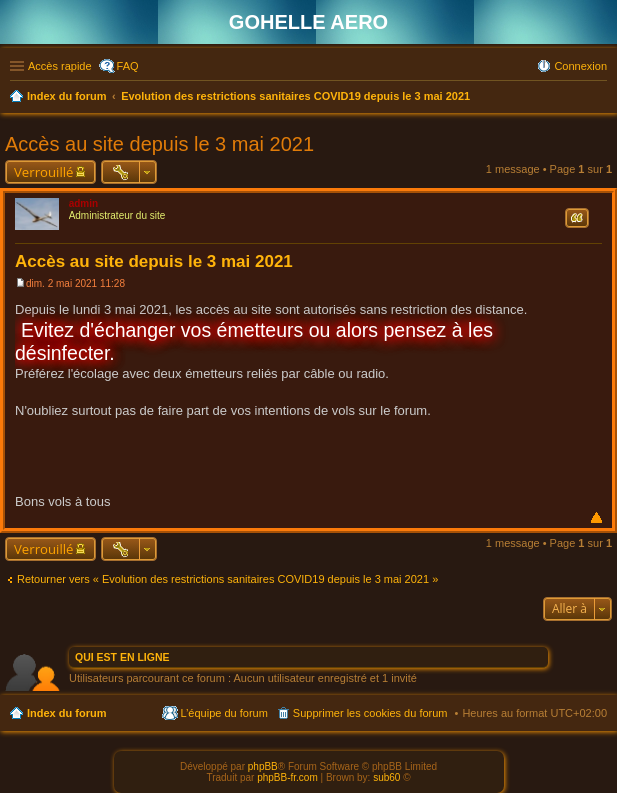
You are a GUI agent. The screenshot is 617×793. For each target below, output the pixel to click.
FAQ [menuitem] (128, 66)
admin (83, 203)
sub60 (386, 777)
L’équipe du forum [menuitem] (223, 713)
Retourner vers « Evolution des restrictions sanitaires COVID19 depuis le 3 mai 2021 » (227, 579)
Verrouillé (43, 172)
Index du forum (66, 713)
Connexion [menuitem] (580, 66)
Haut (596, 517)
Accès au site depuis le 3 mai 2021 (159, 144)
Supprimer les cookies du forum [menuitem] (370, 713)
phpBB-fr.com (287, 777)
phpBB (263, 766)
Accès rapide (60, 66)
